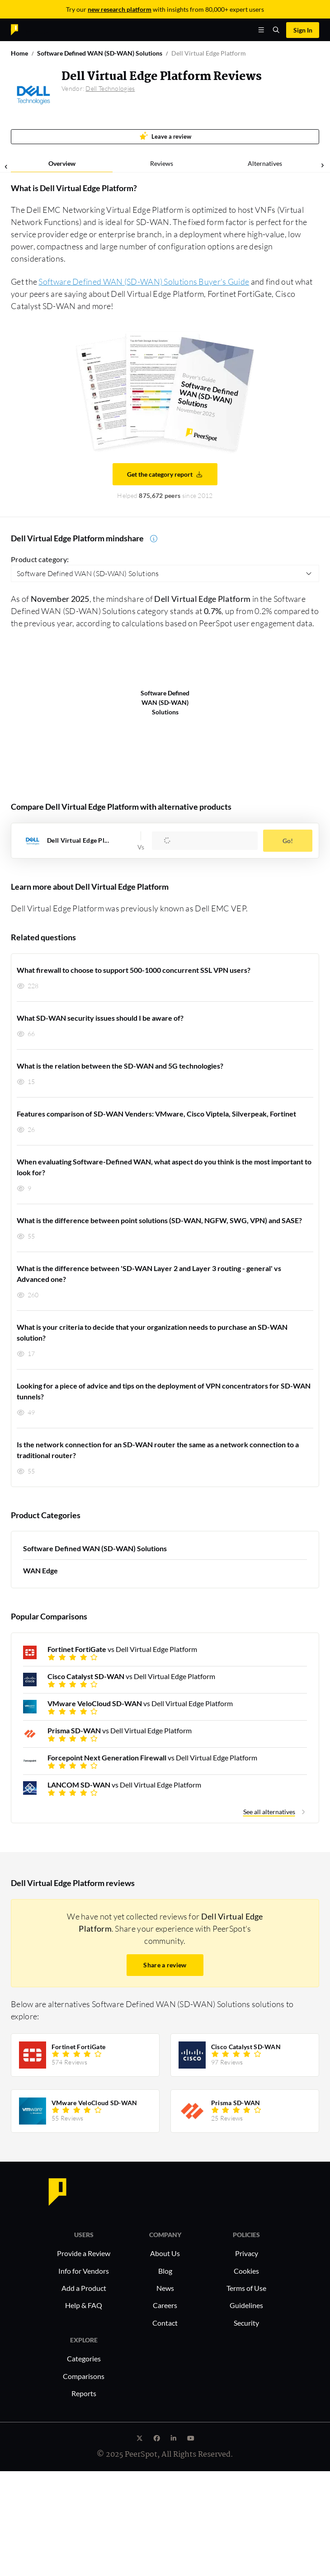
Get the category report (165, 474)
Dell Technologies (110, 88)
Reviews (161, 163)
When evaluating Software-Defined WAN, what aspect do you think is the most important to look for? (164, 1167)
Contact (165, 2322)
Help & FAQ (83, 2305)
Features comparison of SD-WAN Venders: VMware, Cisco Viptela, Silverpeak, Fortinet (156, 1113)
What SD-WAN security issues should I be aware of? (100, 1018)
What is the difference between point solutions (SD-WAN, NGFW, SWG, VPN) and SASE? (159, 1220)
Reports (83, 2393)
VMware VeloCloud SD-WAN (94, 2103)
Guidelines (246, 2305)
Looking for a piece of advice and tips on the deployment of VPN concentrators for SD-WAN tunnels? (164, 1391)
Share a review (164, 1965)
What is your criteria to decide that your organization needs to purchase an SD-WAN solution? (152, 1332)
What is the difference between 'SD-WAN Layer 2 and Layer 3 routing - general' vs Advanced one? (149, 1273)
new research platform (119, 9)
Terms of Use (246, 2288)
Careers (165, 2305)
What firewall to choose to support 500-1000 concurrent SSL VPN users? (133, 970)
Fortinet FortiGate (78, 2046)
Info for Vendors (83, 2270)
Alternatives (265, 163)
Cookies (246, 2270)
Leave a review (165, 135)
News (165, 2288)
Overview (61, 163)
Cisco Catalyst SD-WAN (246, 2046)
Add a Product (83, 2288)
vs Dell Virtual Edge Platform (122, 1649)
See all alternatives (269, 1812)
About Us (165, 2253)
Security (246, 2322)
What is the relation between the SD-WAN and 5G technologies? (120, 1065)
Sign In (302, 30)
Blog (165, 2270)
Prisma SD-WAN (235, 2103)
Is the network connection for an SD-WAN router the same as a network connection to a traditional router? (158, 1449)
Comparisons (83, 2376)
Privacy (246, 2253)
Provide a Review (83, 2253)
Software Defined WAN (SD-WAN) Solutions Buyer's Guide (143, 281)
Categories (84, 2358)
